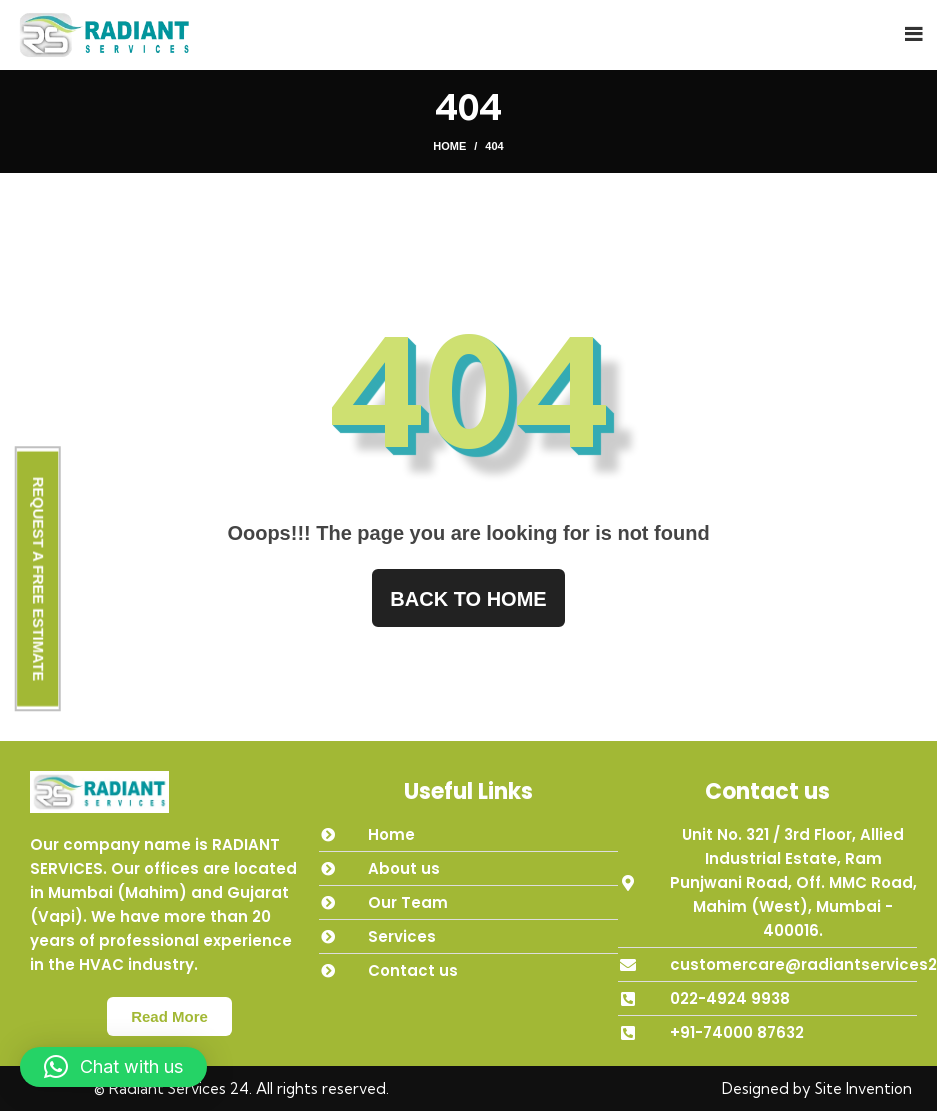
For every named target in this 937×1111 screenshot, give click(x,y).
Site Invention (863, 1088)
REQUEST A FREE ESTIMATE (38, 578)
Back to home (468, 599)
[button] (113, 1067)
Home (449, 146)
